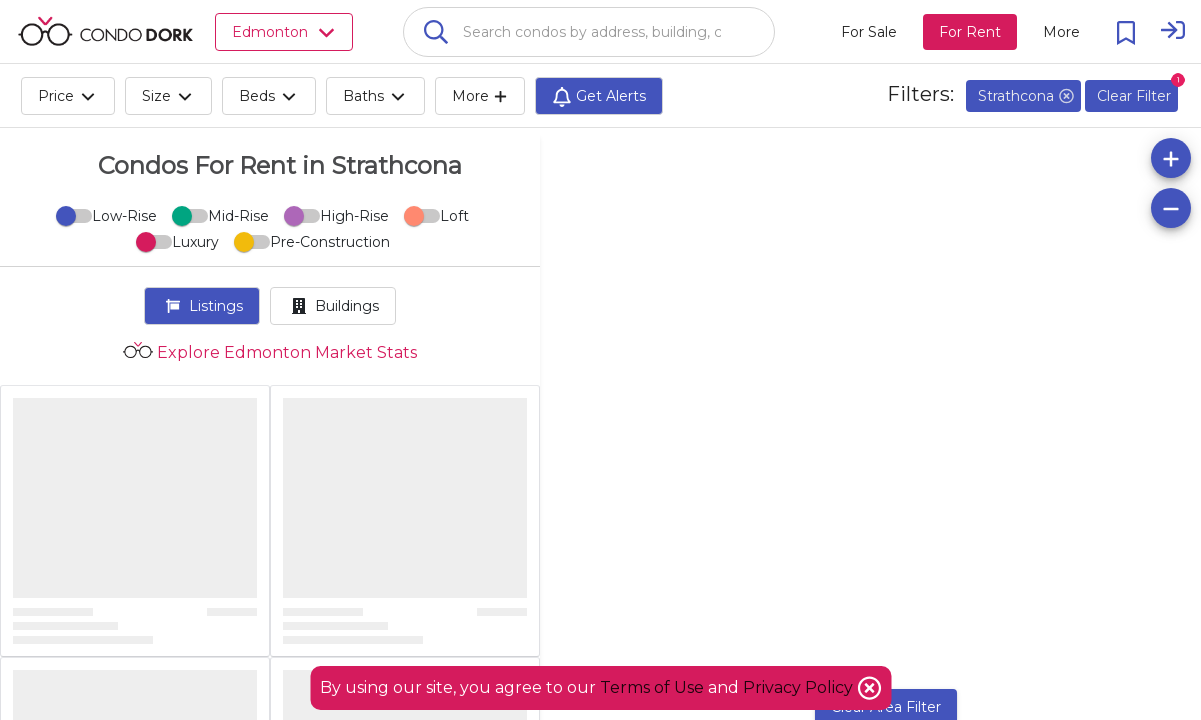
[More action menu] (1061, 32)
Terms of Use (652, 687)
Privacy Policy (800, 687)
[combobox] (589, 32)
